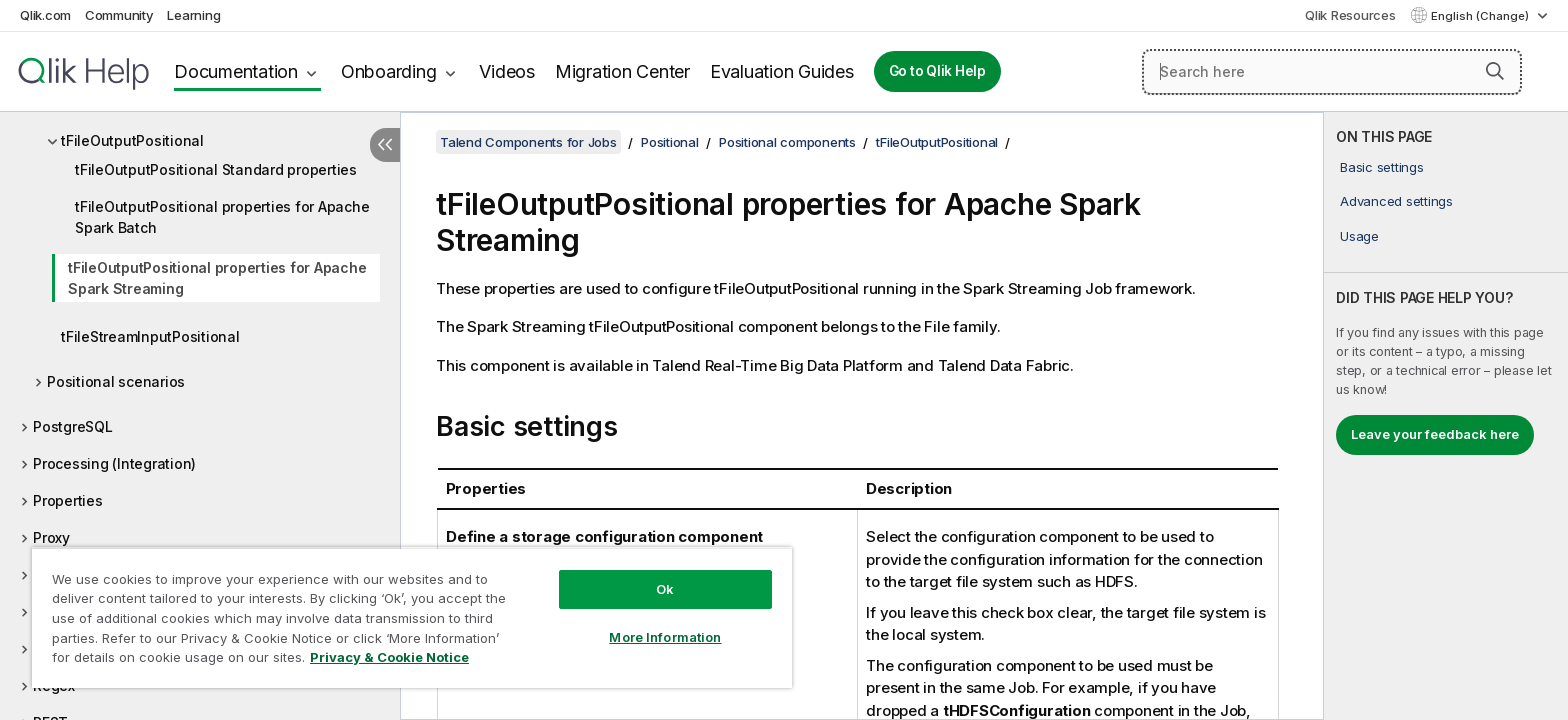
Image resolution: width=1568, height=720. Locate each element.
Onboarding (389, 71)
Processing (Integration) (114, 463)
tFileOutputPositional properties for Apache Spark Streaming (217, 278)
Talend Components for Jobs (528, 142)
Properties (68, 500)
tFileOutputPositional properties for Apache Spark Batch (222, 217)
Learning (193, 15)
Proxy (51, 537)
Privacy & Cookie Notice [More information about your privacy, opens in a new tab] (389, 657)
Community (119, 15)
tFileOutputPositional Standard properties (216, 169)
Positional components (787, 142)
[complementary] (1446, 416)
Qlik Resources (1350, 15)
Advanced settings (1396, 201)
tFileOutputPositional (132, 140)
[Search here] (1332, 72)
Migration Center (622, 71)
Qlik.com (45, 15)
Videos (507, 71)
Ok (665, 589)
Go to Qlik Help (937, 71)
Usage (1359, 236)
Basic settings (1382, 167)
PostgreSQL (73, 426)
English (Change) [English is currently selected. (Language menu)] (1481, 16)
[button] (1495, 71)
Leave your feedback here (1435, 434)
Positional (670, 142)
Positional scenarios (116, 381)
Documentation (236, 71)
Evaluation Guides (782, 71)
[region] (412, 617)
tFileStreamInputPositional (150, 336)
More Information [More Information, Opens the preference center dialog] (665, 637)
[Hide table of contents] (385, 145)
